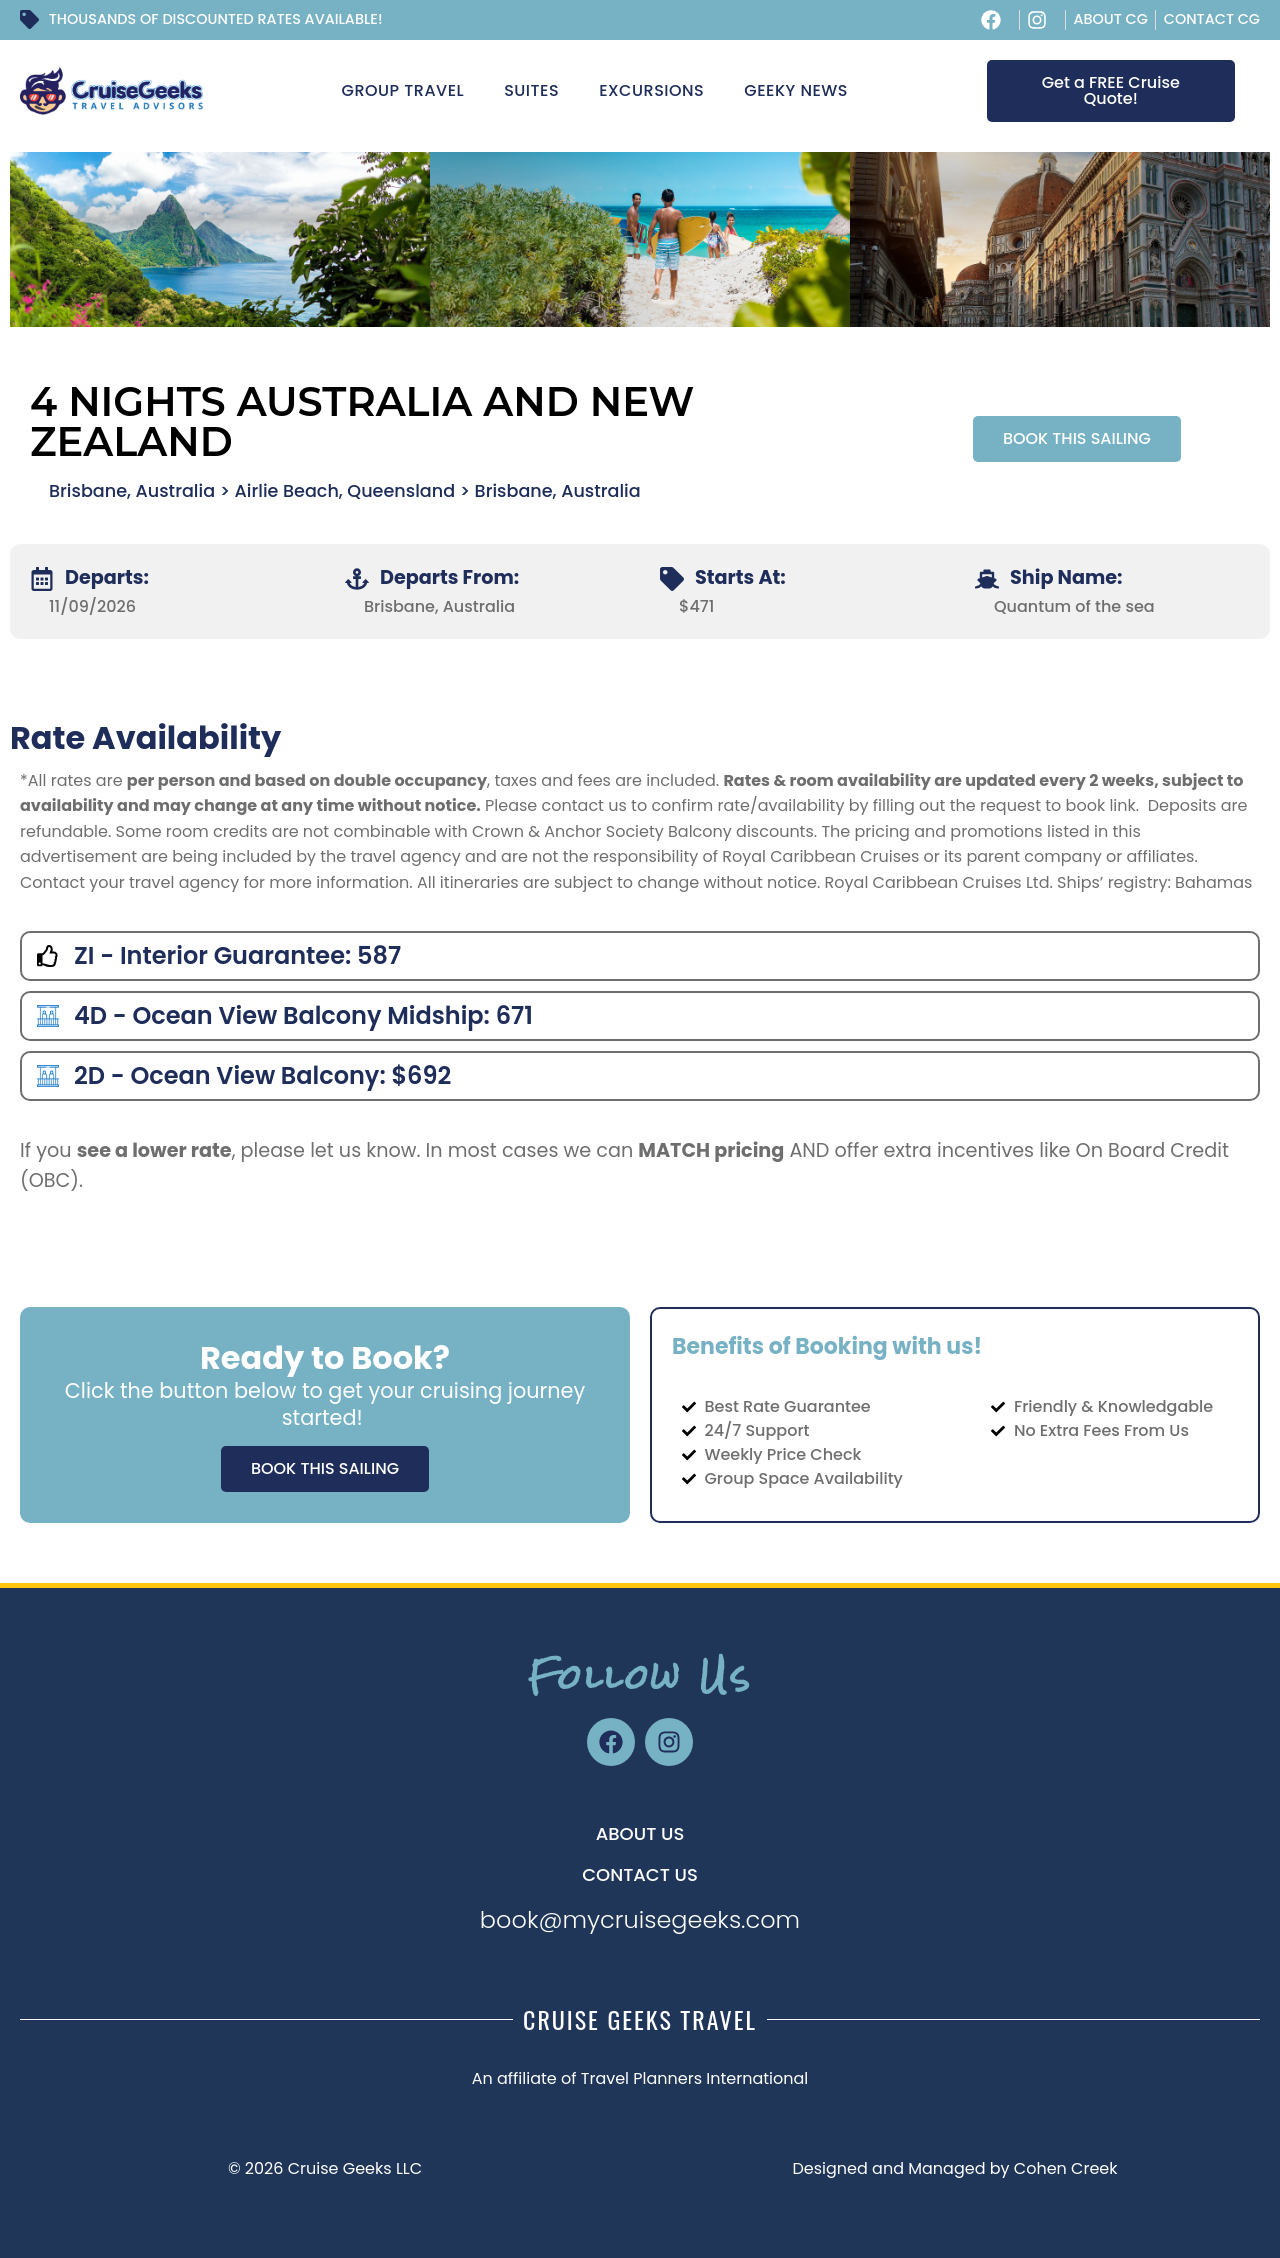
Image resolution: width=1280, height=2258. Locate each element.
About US (640, 1833)
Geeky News (796, 90)
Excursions (651, 90)
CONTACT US (640, 1874)
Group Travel (403, 90)
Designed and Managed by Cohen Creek (955, 2168)
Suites (531, 90)
